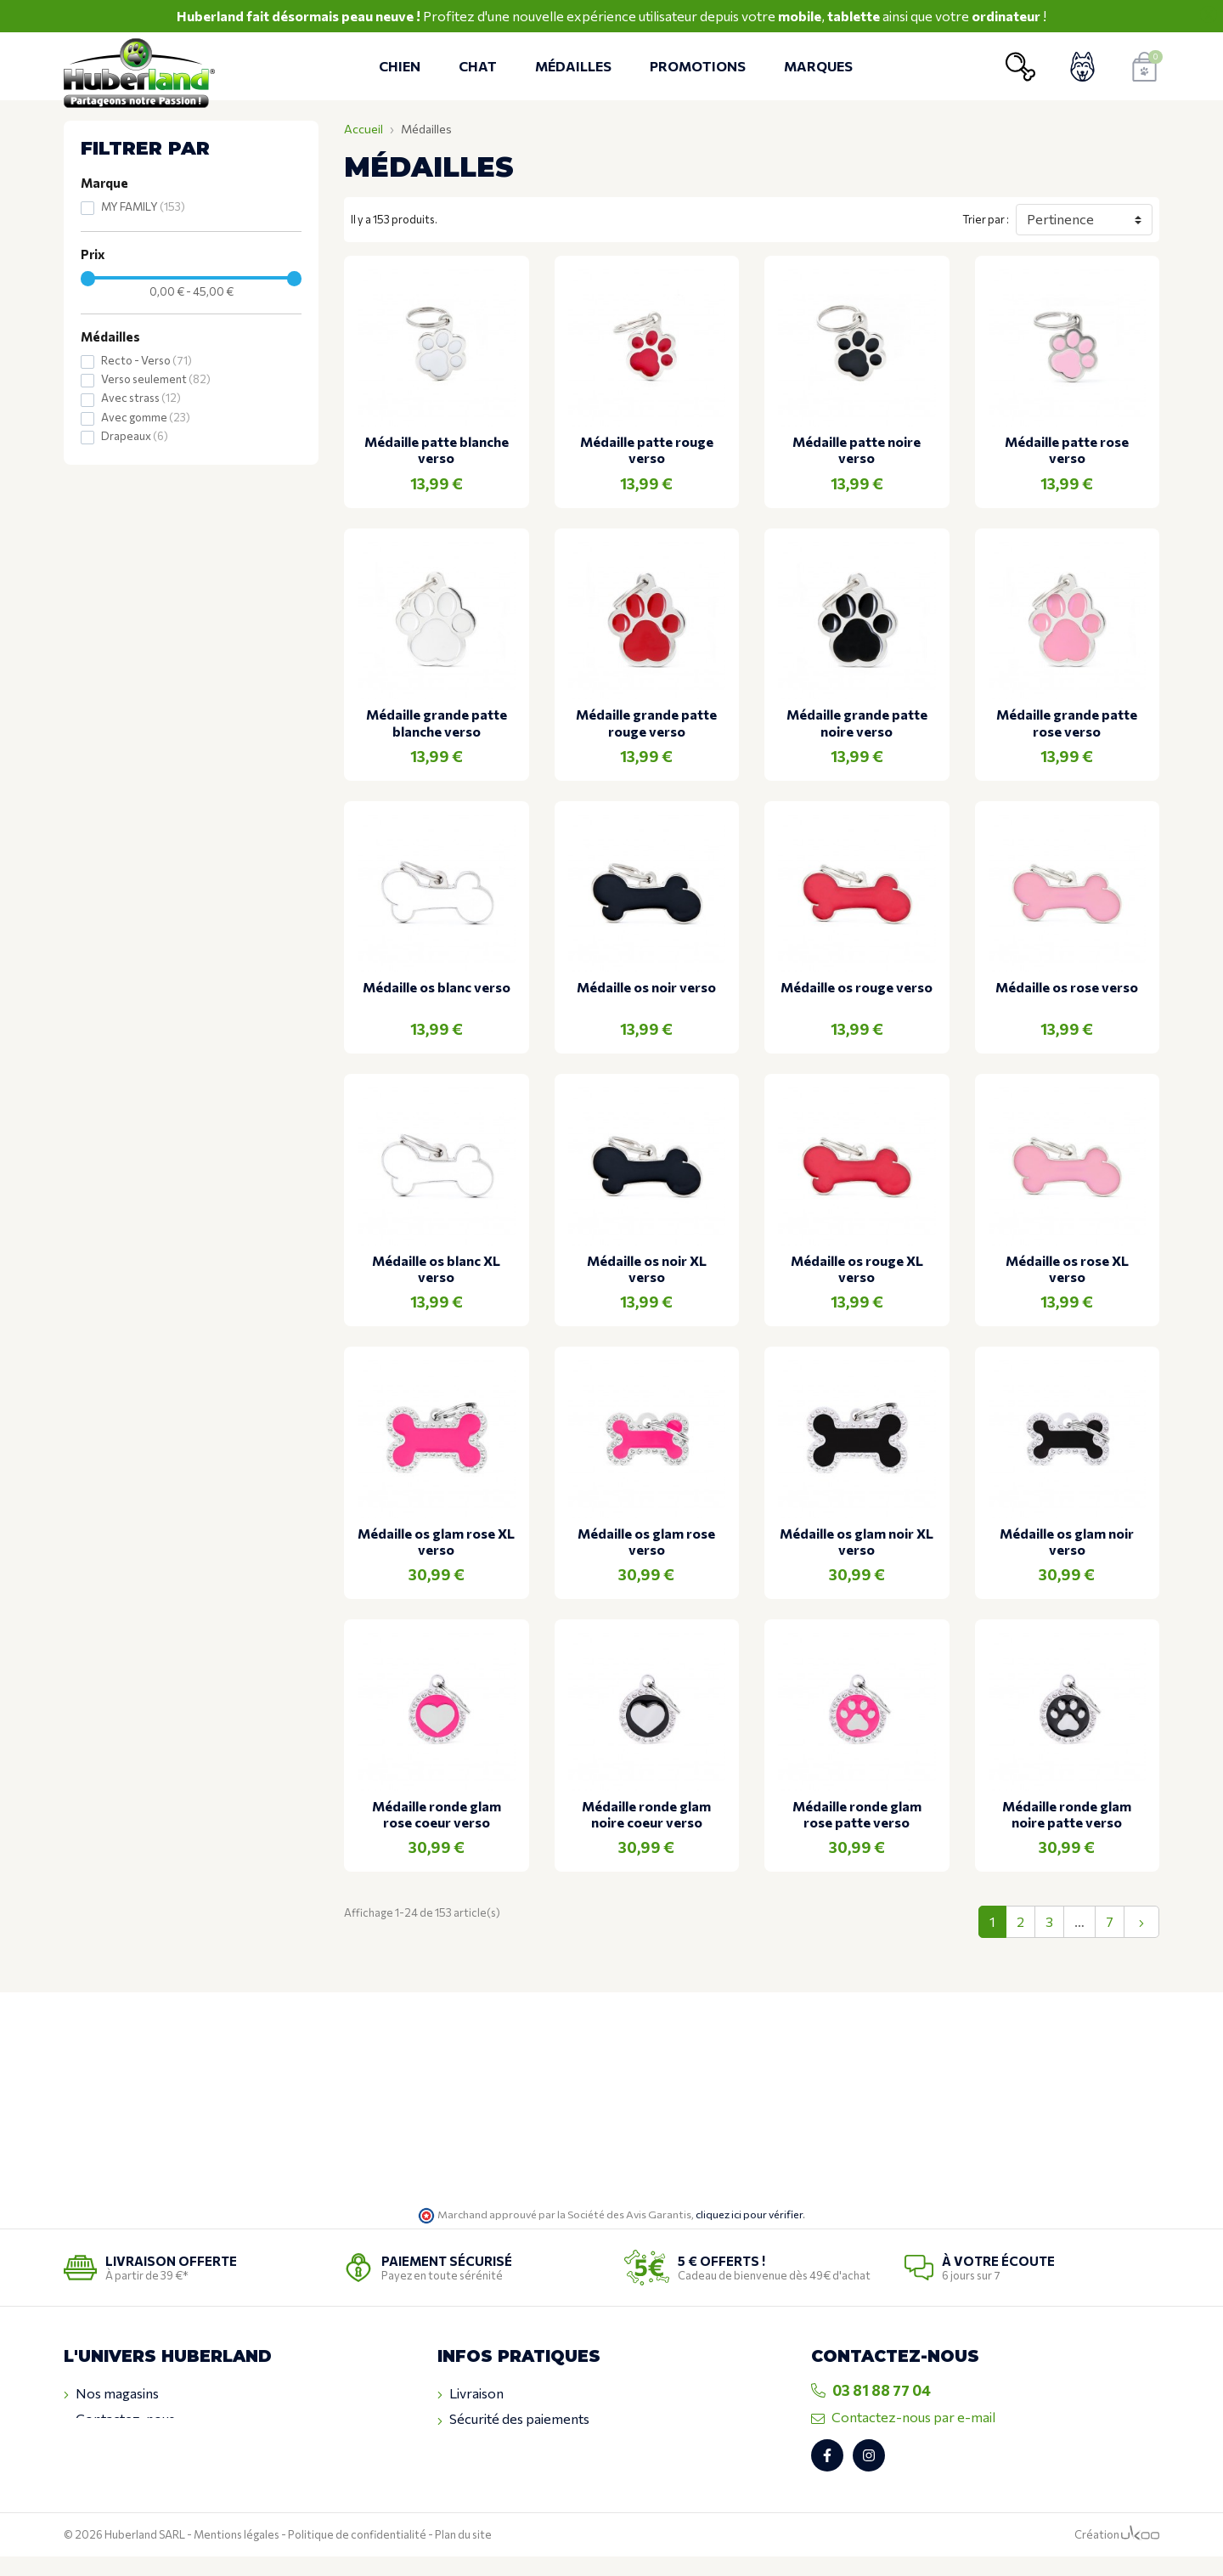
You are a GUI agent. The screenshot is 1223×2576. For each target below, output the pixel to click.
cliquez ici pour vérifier (749, 2214)
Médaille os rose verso (1066, 987)
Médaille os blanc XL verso (436, 1268)
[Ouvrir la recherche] (1020, 67)
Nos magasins (111, 2393)
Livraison (470, 2393)
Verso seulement (156, 379)
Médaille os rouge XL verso (857, 1268)
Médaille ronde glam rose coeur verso (436, 1814)
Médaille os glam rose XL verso (436, 1541)
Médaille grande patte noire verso (856, 722)
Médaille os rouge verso (857, 987)
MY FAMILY (143, 206)
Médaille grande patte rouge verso (646, 722)
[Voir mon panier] (1144, 67)
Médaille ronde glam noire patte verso (1066, 1814)
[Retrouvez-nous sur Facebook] (827, 2476)
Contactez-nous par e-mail (903, 2417)
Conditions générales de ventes (538, 2445)
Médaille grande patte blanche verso (436, 722)
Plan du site (463, 2555)
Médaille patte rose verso (1067, 449)
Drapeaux (134, 436)
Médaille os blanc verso (436, 987)
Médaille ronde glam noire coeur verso (646, 1814)
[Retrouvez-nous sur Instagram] (869, 2476)
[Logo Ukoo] (1140, 2554)
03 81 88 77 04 (871, 2390)
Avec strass (141, 397)
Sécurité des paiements (513, 2418)
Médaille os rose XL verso (1067, 1268)
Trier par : (985, 219)
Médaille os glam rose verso (646, 1541)
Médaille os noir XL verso (647, 1268)
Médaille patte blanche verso (436, 449)
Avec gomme (145, 417)
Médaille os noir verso (646, 987)
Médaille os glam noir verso (1067, 1541)
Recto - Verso (146, 360)
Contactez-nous (119, 2418)
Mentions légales (236, 2555)
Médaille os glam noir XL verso (856, 1541)
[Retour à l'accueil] (144, 66)
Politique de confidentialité (357, 2555)
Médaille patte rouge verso (646, 449)
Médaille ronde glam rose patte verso (856, 1814)
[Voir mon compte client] (1082, 67)
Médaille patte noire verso (856, 449)
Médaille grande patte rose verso (1066, 722)
